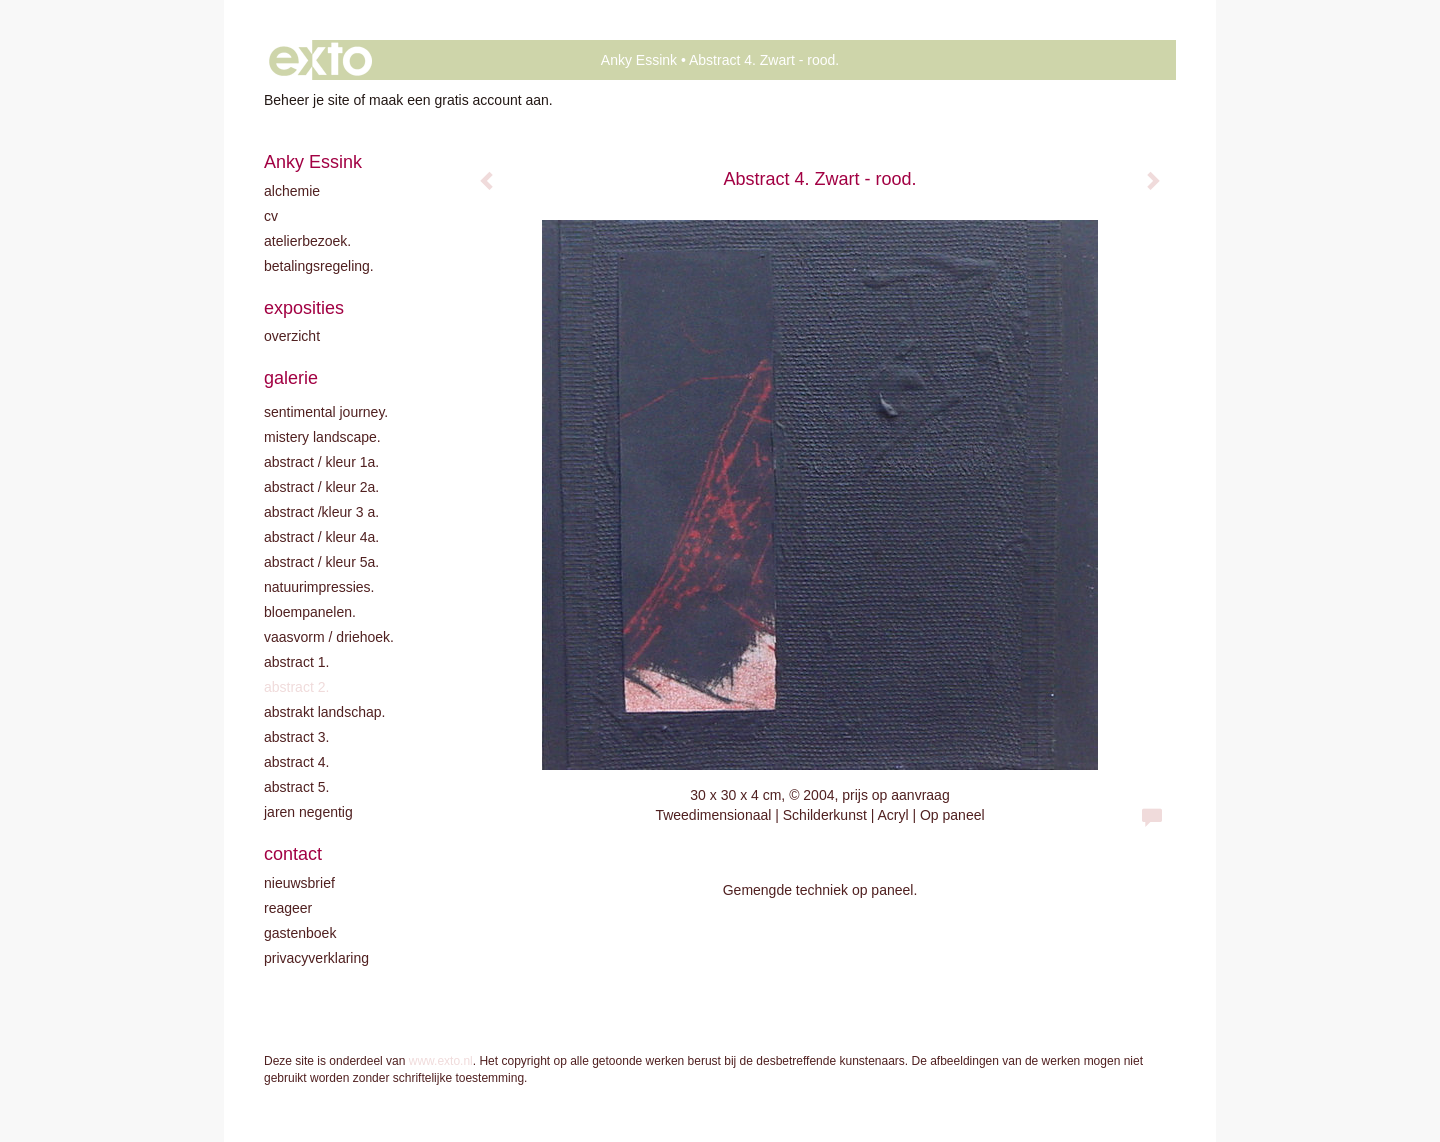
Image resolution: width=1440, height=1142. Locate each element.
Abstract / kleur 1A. (321, 462)
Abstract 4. (296, 762)
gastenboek (300, 933)
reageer (288, 908)
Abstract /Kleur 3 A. (321, 512)
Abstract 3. (296, 737)
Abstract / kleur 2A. (321, 487)
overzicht (292, 336)
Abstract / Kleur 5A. (321, 562)
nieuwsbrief (299, 883)
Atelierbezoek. (307, 241)
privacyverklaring (316, 958)
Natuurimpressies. (319, 587)
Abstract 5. (296, 787)
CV (271, 216)
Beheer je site (307, 100)
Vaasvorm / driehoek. (329, 637)
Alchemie (292, 191)
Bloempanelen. (310, 612)
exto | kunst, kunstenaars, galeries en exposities (320, 60)
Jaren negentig (308, 812)
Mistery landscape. (322, 437)
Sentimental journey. (326, 412)
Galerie (291, 378)
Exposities (304, 308)
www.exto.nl (441, 1061)
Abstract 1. (296, 662)
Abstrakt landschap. (324, 712)
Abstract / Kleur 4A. (321, 537)
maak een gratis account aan (459, 100)
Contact (293, 854)
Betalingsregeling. (319, 266)
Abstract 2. (296, 687)
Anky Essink (639, 60)
